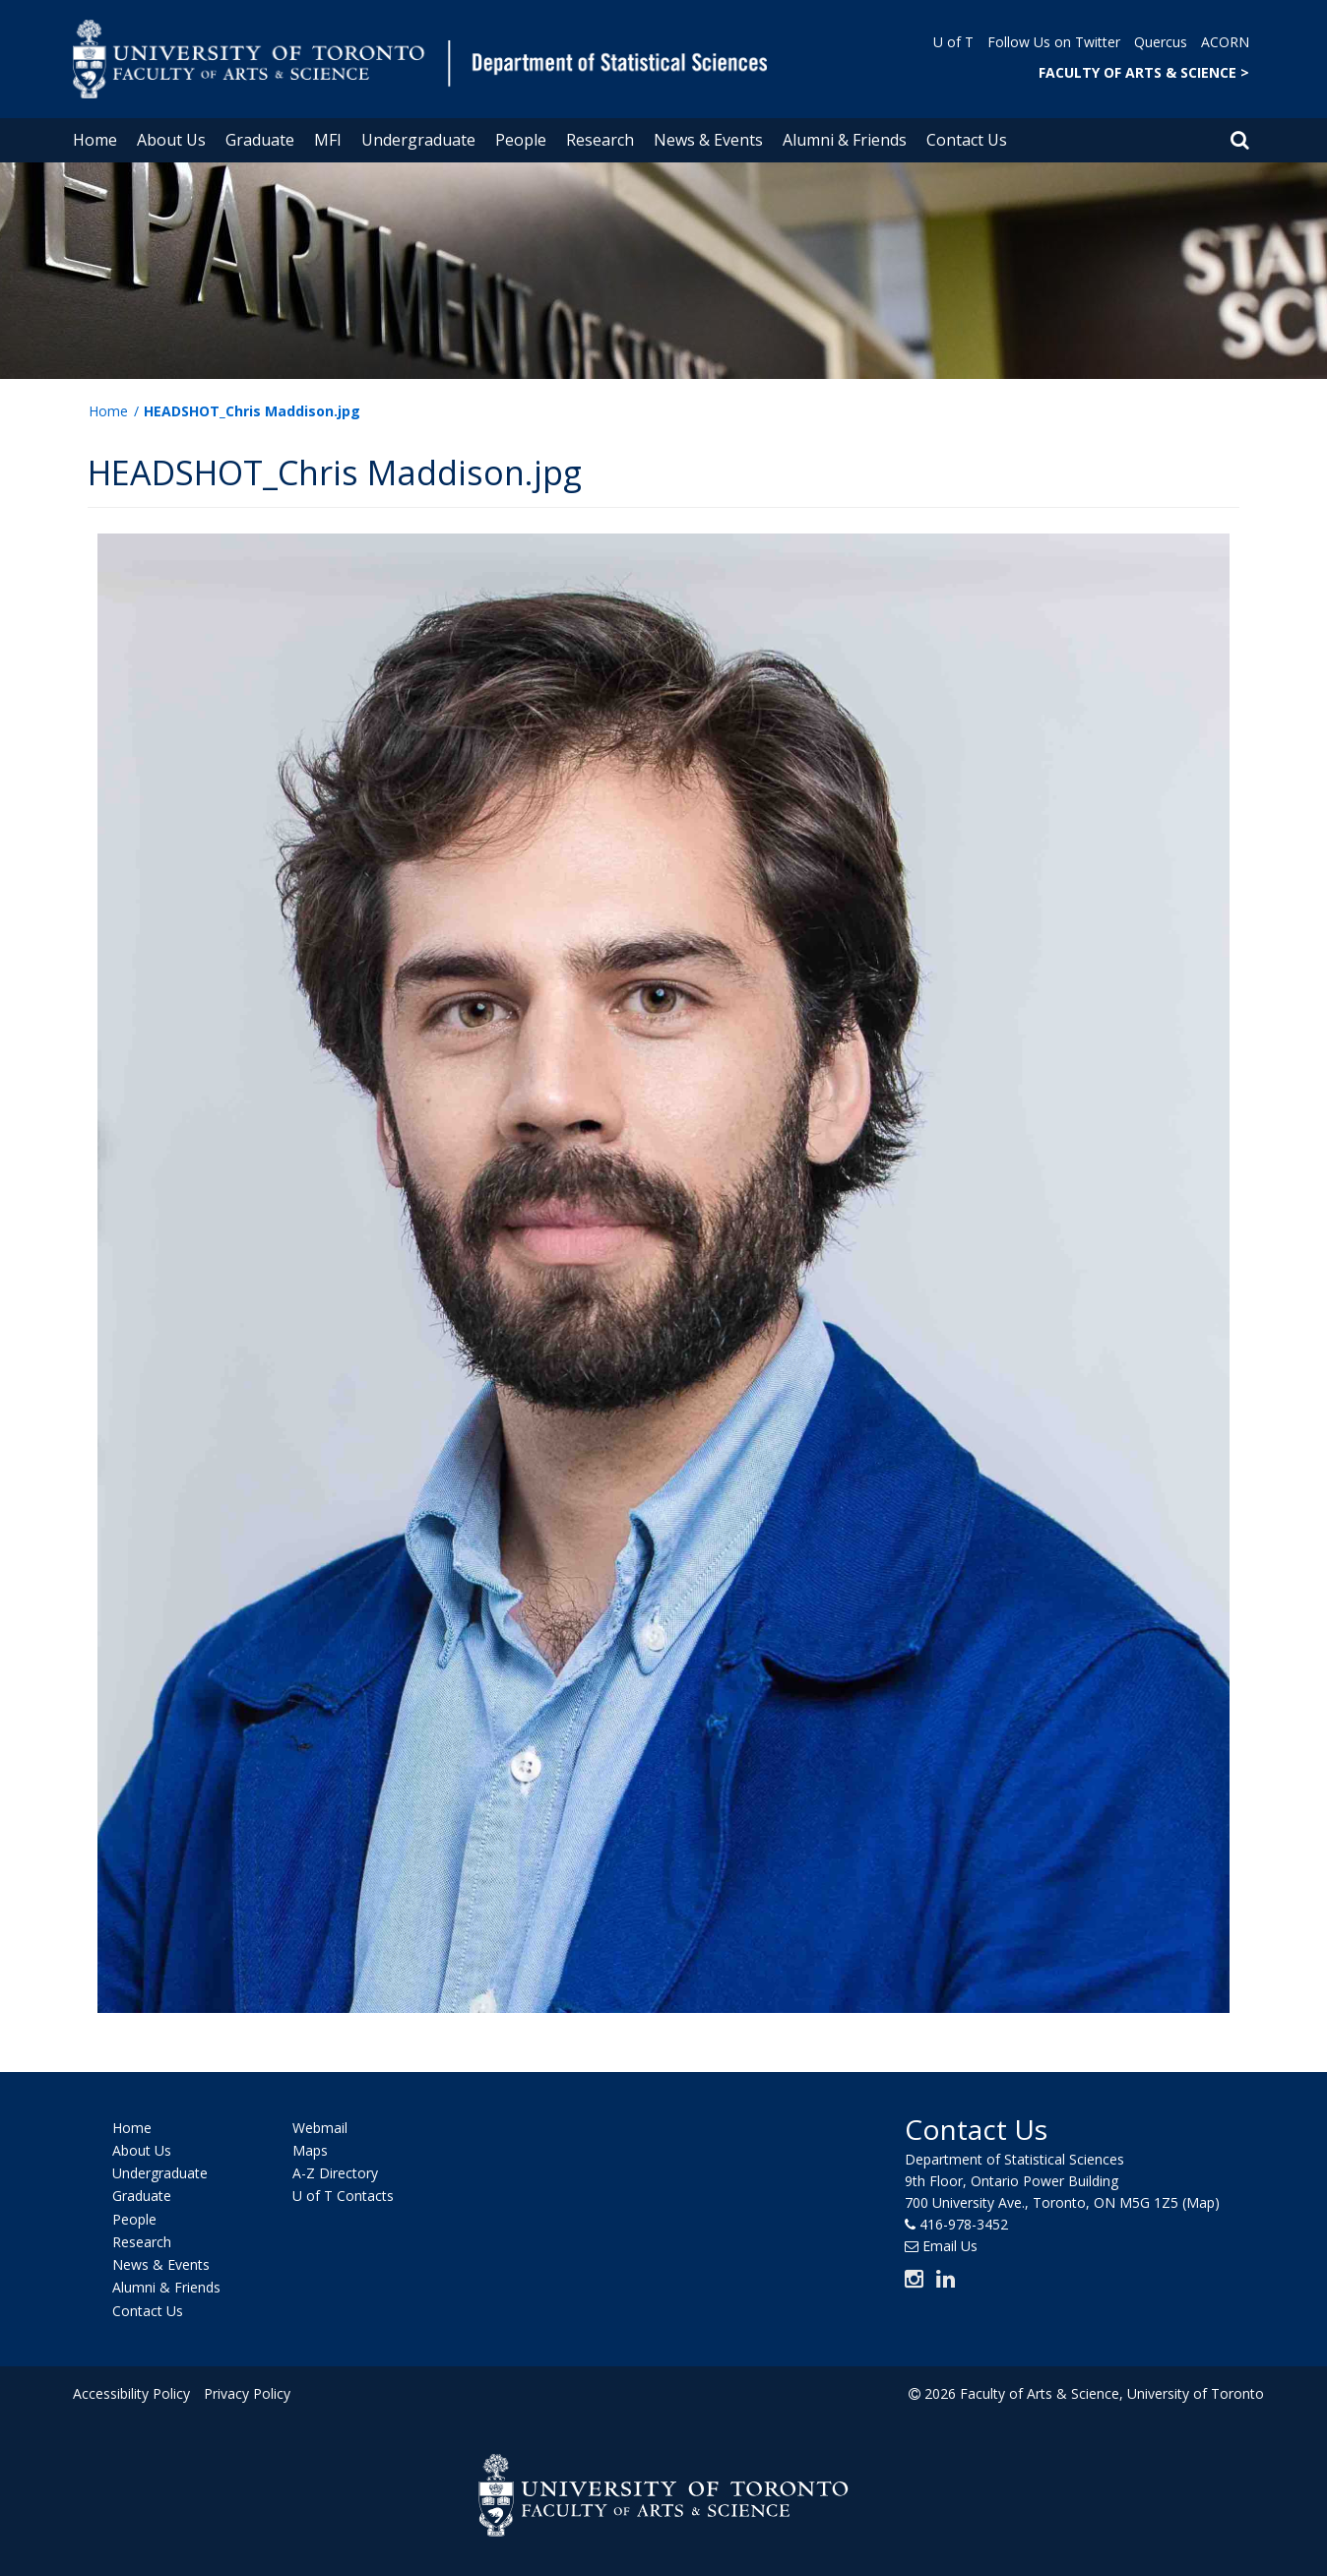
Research (600, 140)
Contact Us (966, 140)
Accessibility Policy (131, 2393)
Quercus (1160, 41)
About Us (171, 140)
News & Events (708, 140)
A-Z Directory (335, 2173)
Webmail (320, 2127)
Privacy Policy (247, 2393)
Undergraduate (418, 140)
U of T (953, 41)
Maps (310, 2150)
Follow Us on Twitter (1053, 41)
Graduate (259, 140)
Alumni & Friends (845, 140)
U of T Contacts (343, 2196)
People (520, 140)
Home (95, 140)
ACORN (1225, 41)
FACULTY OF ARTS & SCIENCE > (1144, 72)
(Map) (1201, 2202)
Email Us (950, 2245)
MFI (328, 140)
